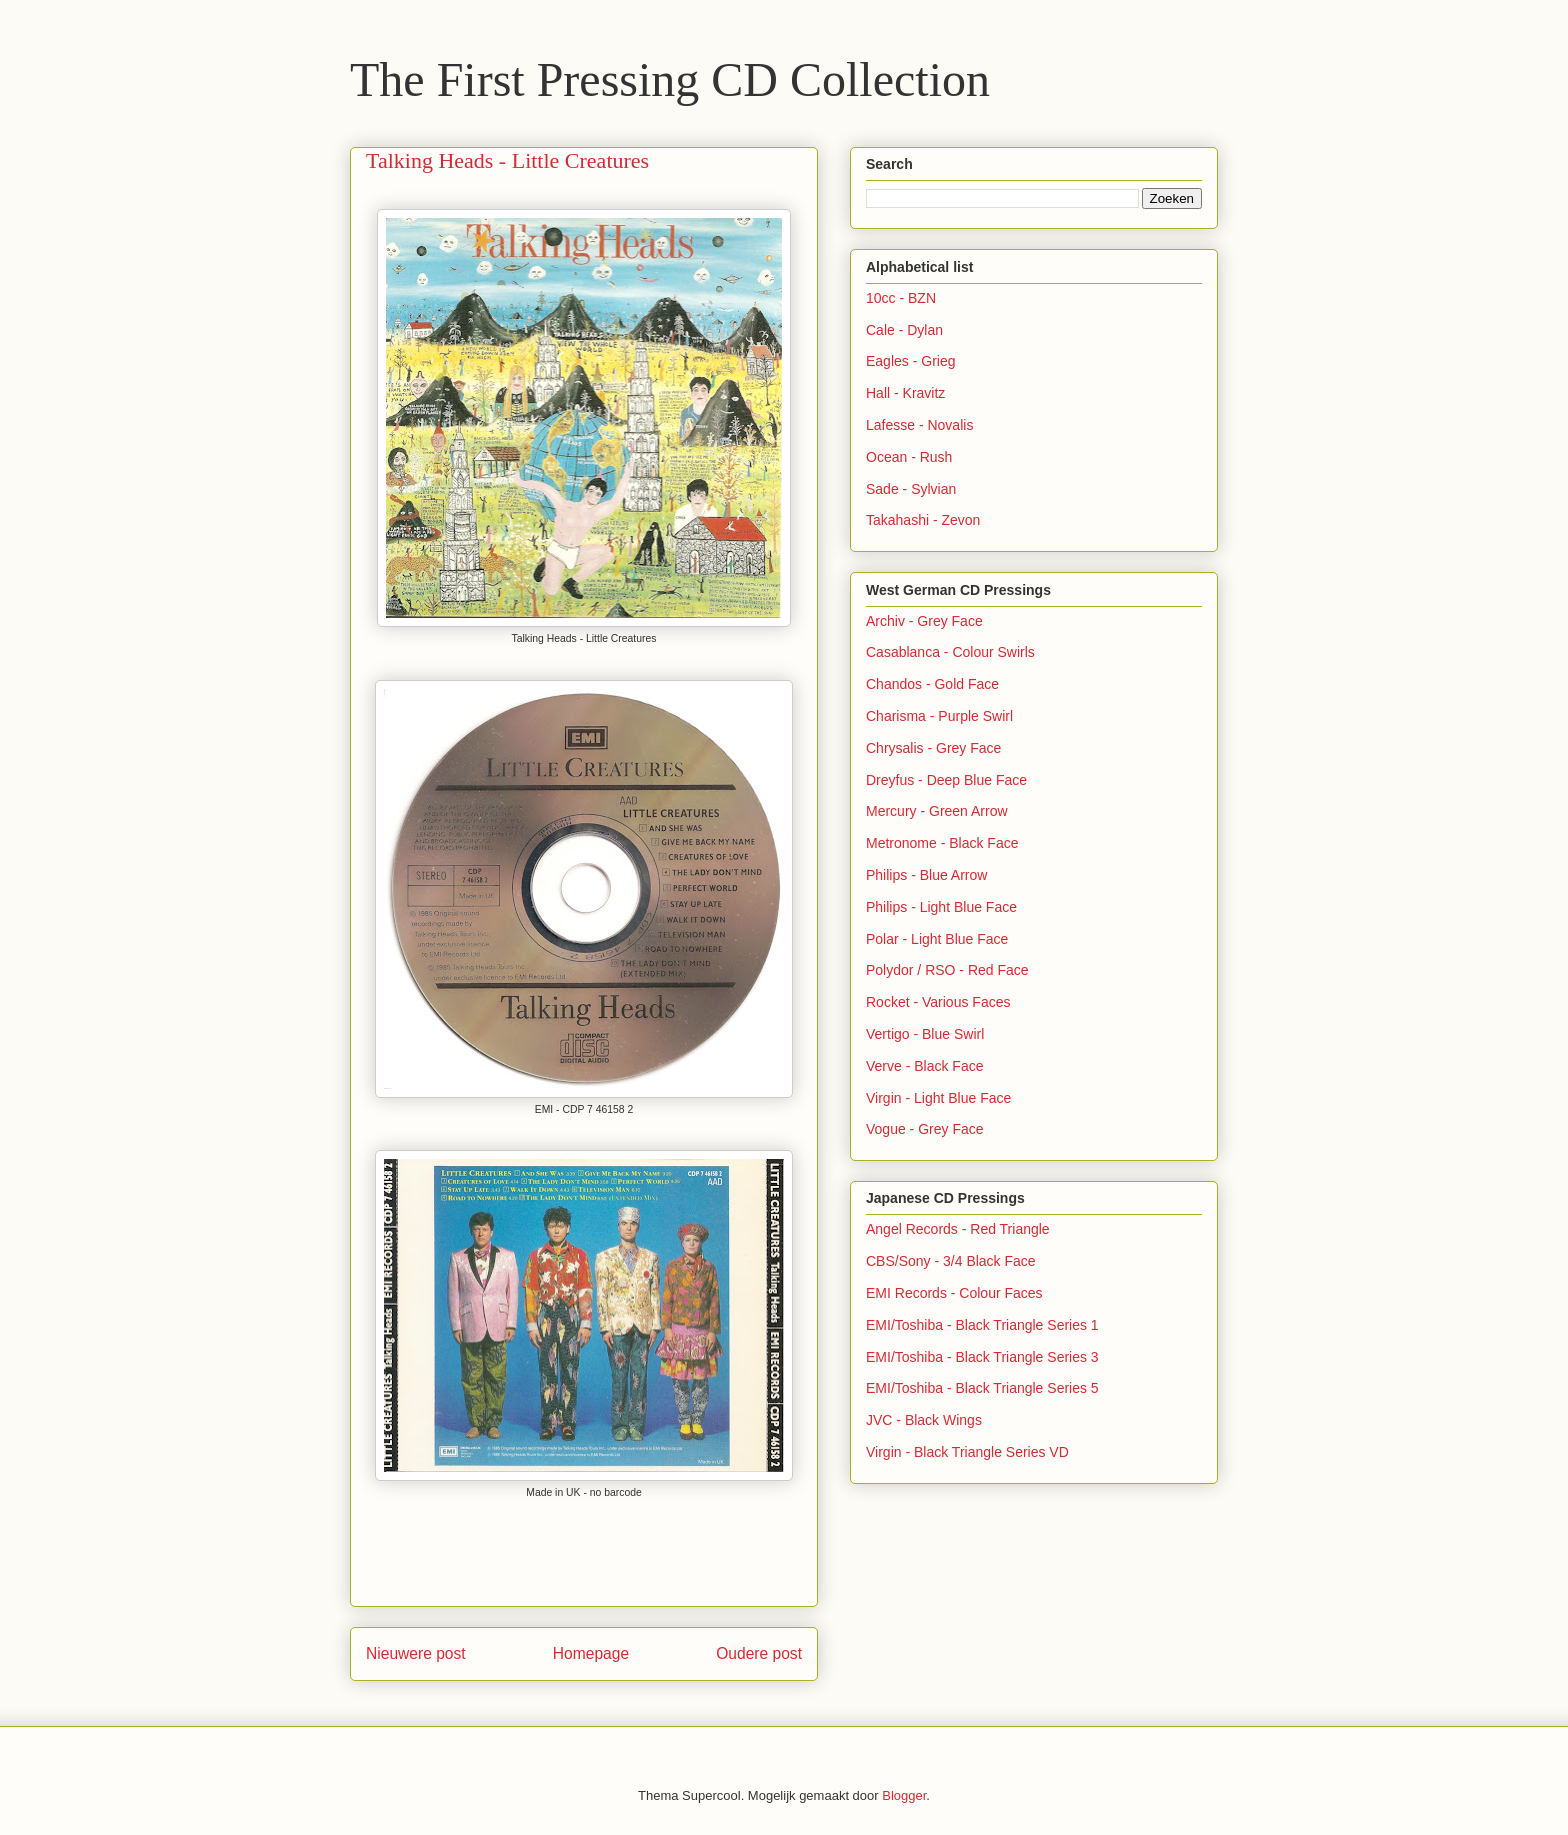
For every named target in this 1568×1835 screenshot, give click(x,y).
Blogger (904, 1795)
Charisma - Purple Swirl (939, 716)
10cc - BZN (901, 298)
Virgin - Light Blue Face (938, 1098)
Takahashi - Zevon (923, 520)
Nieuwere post (416, 1653)
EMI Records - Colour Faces (954, 1293)
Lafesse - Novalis (919, 425)
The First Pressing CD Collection (670, 79)
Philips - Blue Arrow (926, 875)
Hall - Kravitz (905, 393)
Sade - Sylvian (911, 489)
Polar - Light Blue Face (937, 939)
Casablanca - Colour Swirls (950, 652)
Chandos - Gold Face (932, 684)
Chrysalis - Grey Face (933, 748)
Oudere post (759, 1653)
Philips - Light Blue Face (941, 907)
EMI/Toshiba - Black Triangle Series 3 (982, 1357)
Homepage (591, 1653)
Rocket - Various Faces (938, 1002)
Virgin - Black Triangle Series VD (967, 1452)
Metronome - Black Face (942, 843)
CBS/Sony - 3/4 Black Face (951, 1261)
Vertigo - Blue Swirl (925, 1034)
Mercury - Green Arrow (937, 811)
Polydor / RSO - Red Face (947, 970)
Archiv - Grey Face (924, 621)
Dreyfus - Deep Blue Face (946, 780)
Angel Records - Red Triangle (958, 1229)
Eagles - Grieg (910, 361)
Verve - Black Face (925, 1066)
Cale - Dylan (904, 330)
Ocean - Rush (909, 457)
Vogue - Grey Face (925, 1129)
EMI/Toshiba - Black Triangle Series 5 (982, 1388)
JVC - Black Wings (924, 1420)
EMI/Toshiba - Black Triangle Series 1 (982, 1325)
